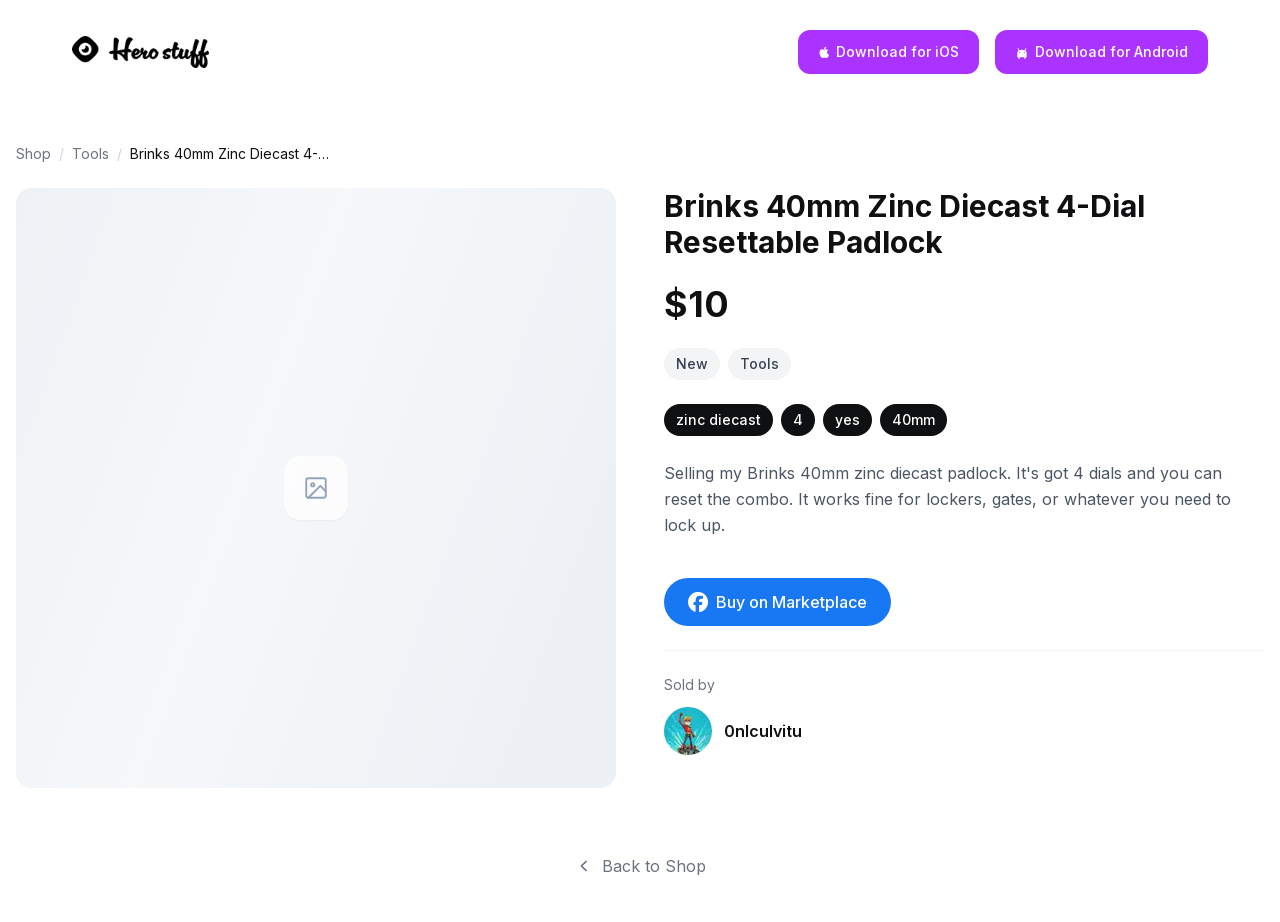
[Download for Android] (1101, 52)
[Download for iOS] (888, 52)
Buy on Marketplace (777, 602)
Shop (33, 153)
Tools (90, 153)
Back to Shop (640, 866)
